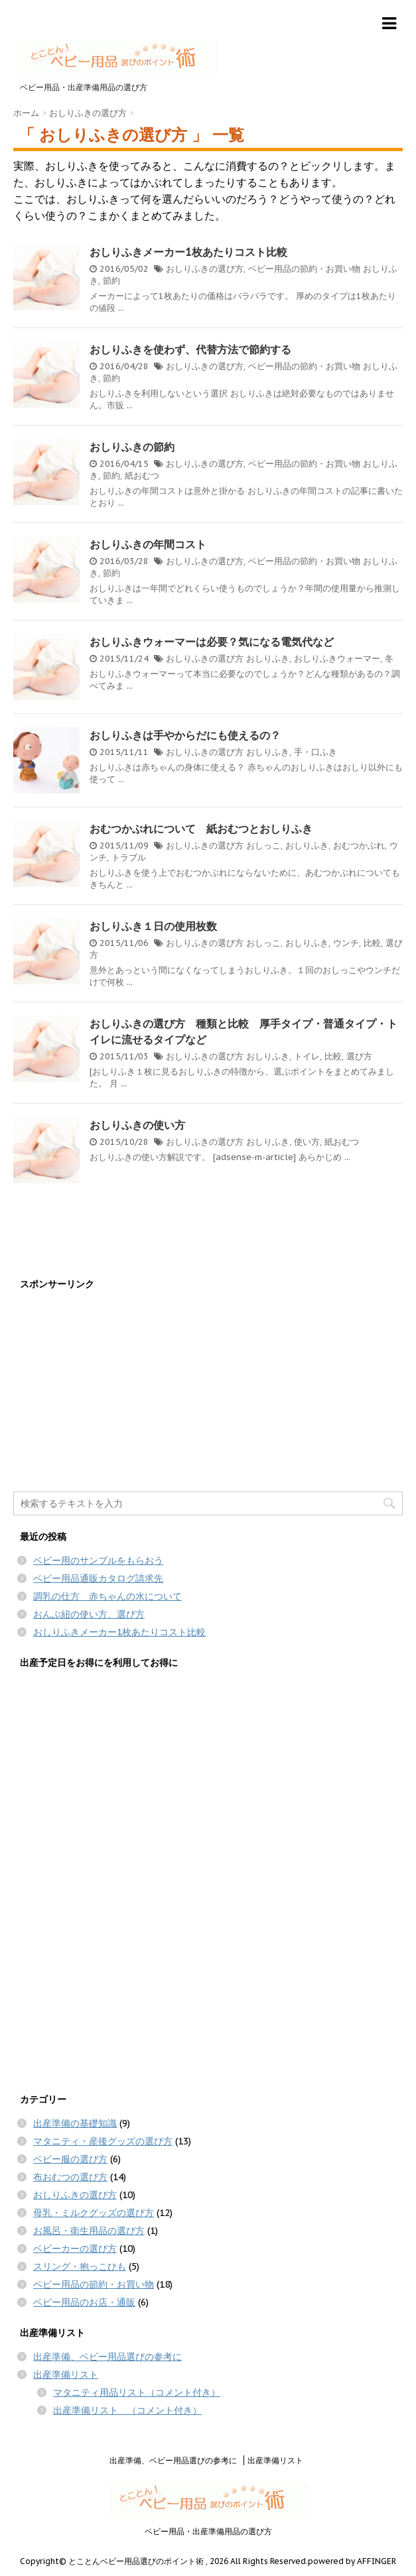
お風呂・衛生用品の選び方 (89, 2231)
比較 (372, 943)
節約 (111, 280)
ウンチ (346, 943)
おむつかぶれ (359, 845)
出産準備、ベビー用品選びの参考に (107, 2357)
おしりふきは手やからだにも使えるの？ (185, 735)
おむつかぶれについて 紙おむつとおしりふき (201, 828)
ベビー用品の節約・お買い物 (304, 268)
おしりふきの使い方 (137, 1125)
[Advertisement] (208, 1392)
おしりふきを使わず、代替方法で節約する (190, 349)
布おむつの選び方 (70, 2177)
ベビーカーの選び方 (75, 2248)
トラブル (128, 857)
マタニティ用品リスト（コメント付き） (136, 2392)
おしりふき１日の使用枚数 (153, 926)
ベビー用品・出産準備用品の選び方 (208, 2531)
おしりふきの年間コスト (148, 544)
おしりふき (267, 658)
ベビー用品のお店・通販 (84, 2302)
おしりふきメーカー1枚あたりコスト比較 (188, 252)
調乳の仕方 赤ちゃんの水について (107, 1596)
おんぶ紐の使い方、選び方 (89, 1614)
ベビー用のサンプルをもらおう (98, 1560)
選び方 (359, 1056)
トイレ (307, 1056)
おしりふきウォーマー (337, 658)
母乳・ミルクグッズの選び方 (93, 2213)
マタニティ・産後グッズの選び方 (103, 2141)
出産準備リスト (65, 2374)
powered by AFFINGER (352, 2561)
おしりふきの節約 (132, 446)
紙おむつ (142, 475)
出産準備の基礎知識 (75, 2123)
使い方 (307, 1141)
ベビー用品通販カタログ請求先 (98, 1578)
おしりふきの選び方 (204, 268)
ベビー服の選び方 (70, 2159)
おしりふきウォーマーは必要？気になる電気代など (212, 641)
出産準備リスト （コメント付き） (127, 2410)
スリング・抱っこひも (79, 2266)
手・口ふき (315, 752)
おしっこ (263, 845)
